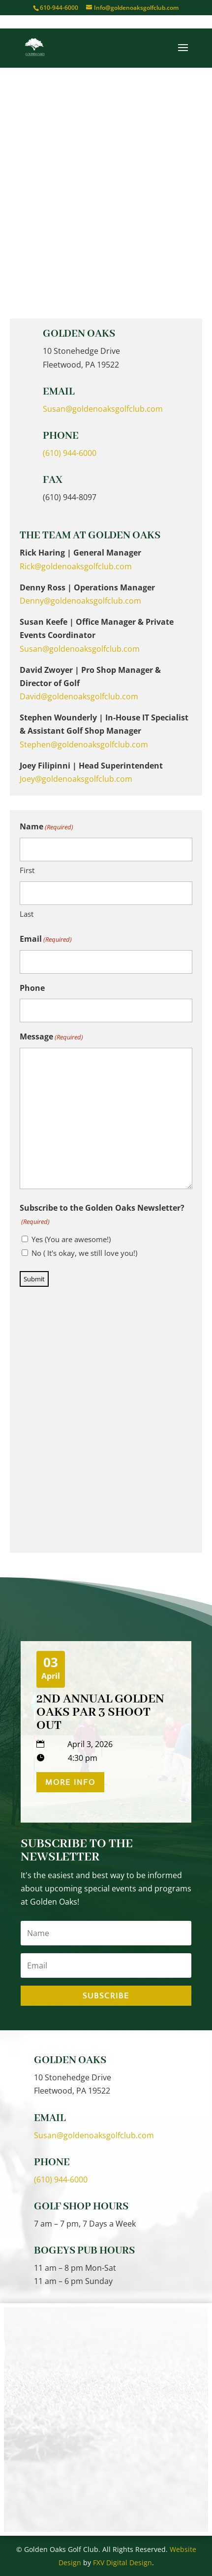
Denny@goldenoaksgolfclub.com (80, 600)
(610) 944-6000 (69, 453)
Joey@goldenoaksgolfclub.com (76, 778)
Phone (32, 988)
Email (46, 939)
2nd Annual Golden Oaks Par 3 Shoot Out (100, 1712)
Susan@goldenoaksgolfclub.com (103, 408)
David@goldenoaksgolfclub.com (79, 696)
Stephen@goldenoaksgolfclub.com (84, 744)
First (27, 870)
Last (26, 914)
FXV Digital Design (122, 2562)
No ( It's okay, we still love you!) (84, 1253)
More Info (70, 1782)
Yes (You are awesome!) (71, 1239)
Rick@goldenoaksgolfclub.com (76, 566)
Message (51, 1037)
